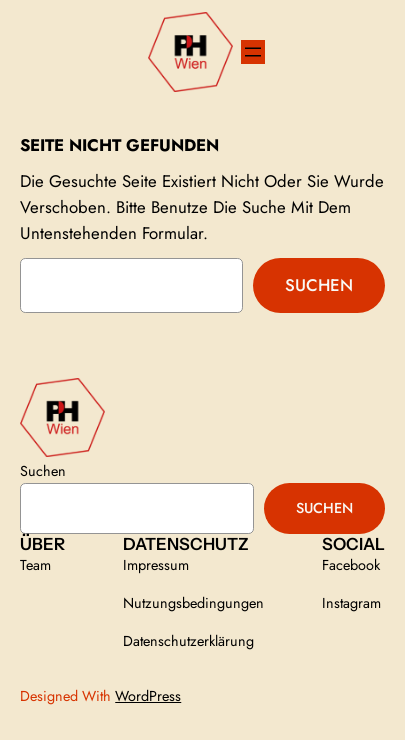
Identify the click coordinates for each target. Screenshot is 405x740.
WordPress (148, 696)
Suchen (319, 285)
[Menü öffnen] (253, 52)
